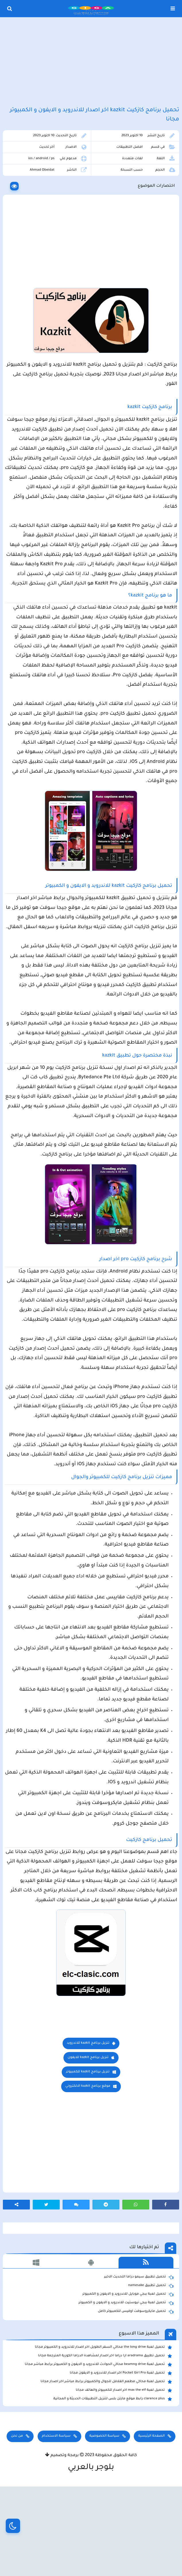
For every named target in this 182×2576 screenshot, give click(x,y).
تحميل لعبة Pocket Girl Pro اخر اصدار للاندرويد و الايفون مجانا (121, 2453)
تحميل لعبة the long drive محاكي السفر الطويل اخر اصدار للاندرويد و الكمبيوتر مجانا (103, 2428)
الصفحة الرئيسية (151, 2516)
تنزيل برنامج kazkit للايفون (88, 2138)
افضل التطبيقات (129, 150)
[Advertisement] (91, 62)
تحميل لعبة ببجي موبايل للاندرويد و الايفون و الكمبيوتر (127, 2375)
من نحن (17, 2516)
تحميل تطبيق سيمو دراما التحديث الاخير (138, 2357)
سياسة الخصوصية (104, 2516)
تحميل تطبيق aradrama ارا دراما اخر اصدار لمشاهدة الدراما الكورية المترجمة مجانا (105, 2436)
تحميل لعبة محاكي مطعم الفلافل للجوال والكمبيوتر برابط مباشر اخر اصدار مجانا (106, 2462)
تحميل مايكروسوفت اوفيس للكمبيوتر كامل (135, 2392)
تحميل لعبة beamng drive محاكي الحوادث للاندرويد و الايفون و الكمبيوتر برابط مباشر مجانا (98, 2445)
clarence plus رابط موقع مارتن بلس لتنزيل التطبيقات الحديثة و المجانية (112, 2479)
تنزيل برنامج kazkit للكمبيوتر (87, 2152)
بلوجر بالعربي (91, 2548)
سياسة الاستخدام (56, 2516)
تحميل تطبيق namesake (150, 2366)
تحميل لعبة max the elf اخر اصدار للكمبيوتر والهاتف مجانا (124, 2471)
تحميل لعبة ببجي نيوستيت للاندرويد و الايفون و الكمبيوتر (125, 2383)
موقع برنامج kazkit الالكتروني (88, 2166)
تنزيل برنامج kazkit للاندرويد (88, 2123)
